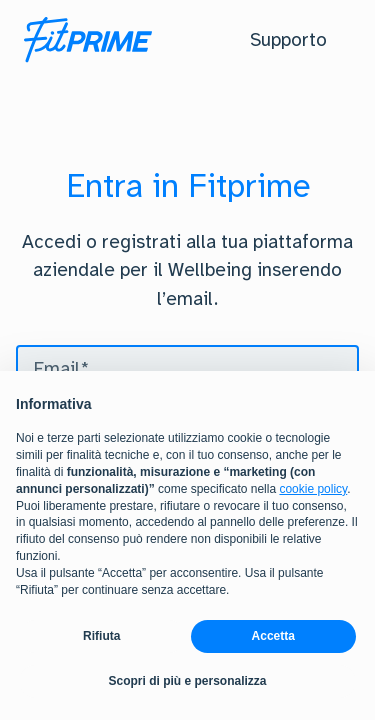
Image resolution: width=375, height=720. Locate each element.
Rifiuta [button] (101, 637)
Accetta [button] (273, 637)
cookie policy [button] (313, 489)
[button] (288, 40)
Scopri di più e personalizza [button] (187, 682)
